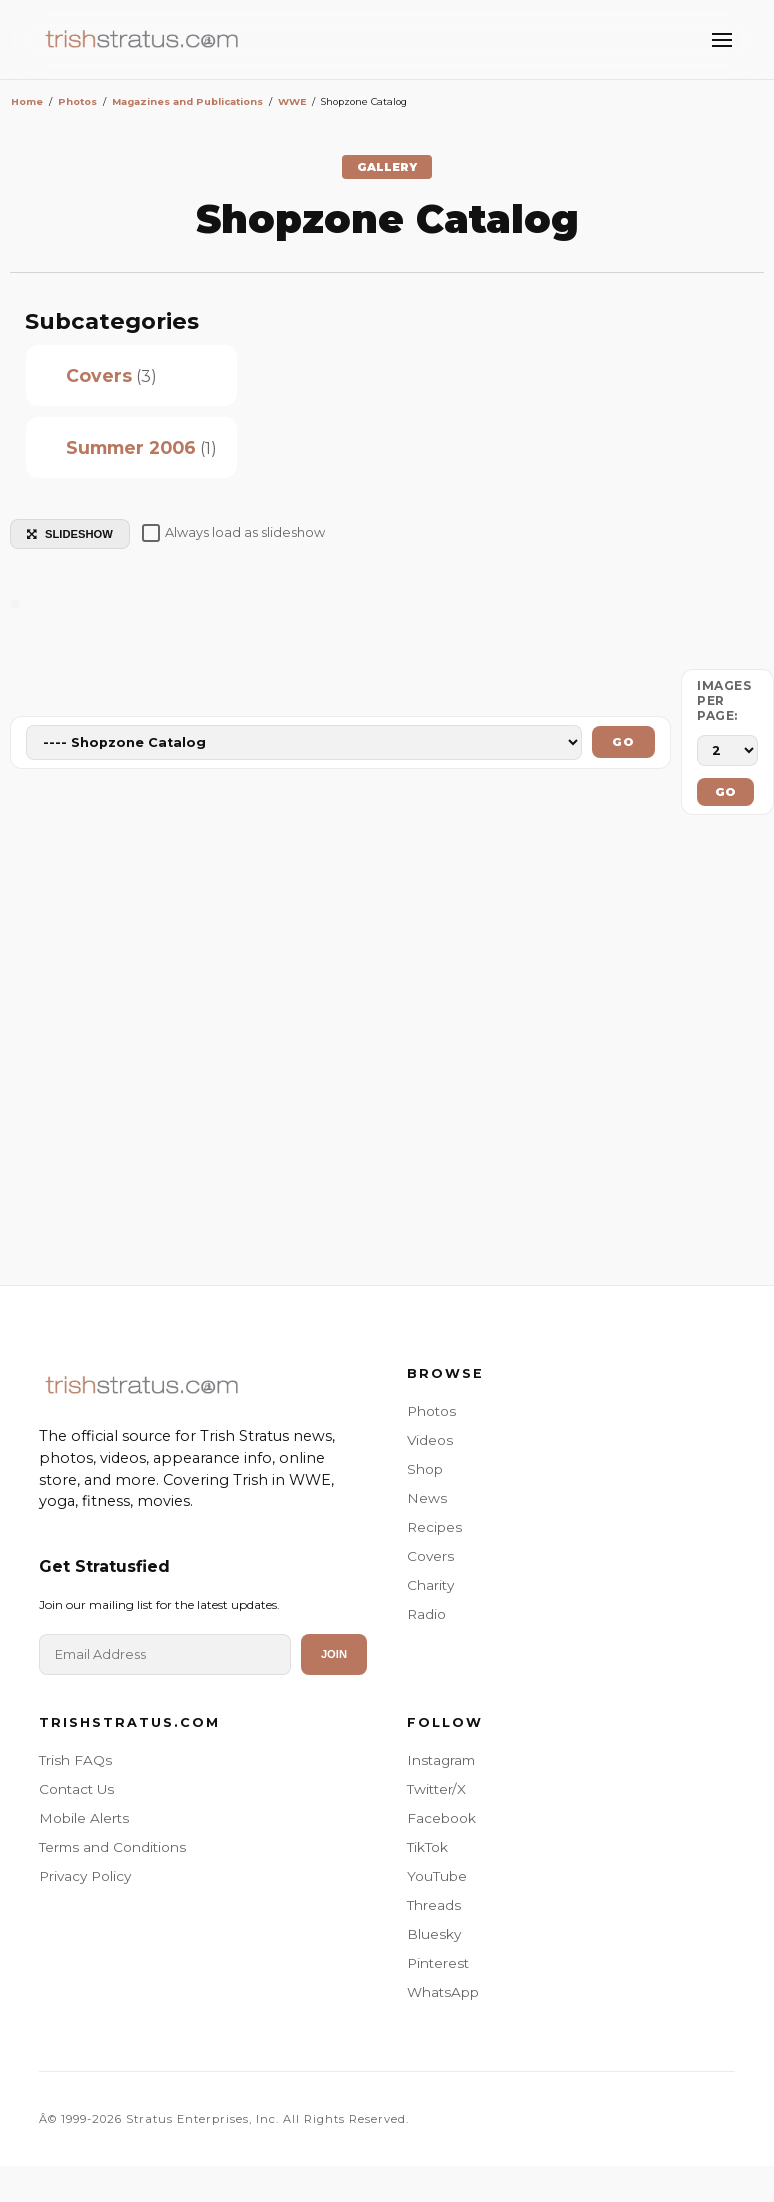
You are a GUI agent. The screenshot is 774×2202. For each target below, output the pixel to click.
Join (334, 1654)
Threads (434, 1905)
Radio (426, 1614)
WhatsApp (443, 1992)
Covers (99, 375)
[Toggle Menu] (722, 40)
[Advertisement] (387, 1055)
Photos (431, 1411)
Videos (430, 1440)
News (427, 1498)
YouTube (437, 1876)
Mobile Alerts (84, 1818)
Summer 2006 (131, 447)
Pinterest (438, 1963)
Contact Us (76, 1789)
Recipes (434, 1527)
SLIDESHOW (70, 534)
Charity (430, 1585)
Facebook (441, 1818)
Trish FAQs (75, 1760)
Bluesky (434, 1934)
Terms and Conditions (112, 1847)
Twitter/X (436, 1789)
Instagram (441, 1760)
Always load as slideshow (233, 533)
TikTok (427, 1847)
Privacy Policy (85, 1876)
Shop (425, 1469)
